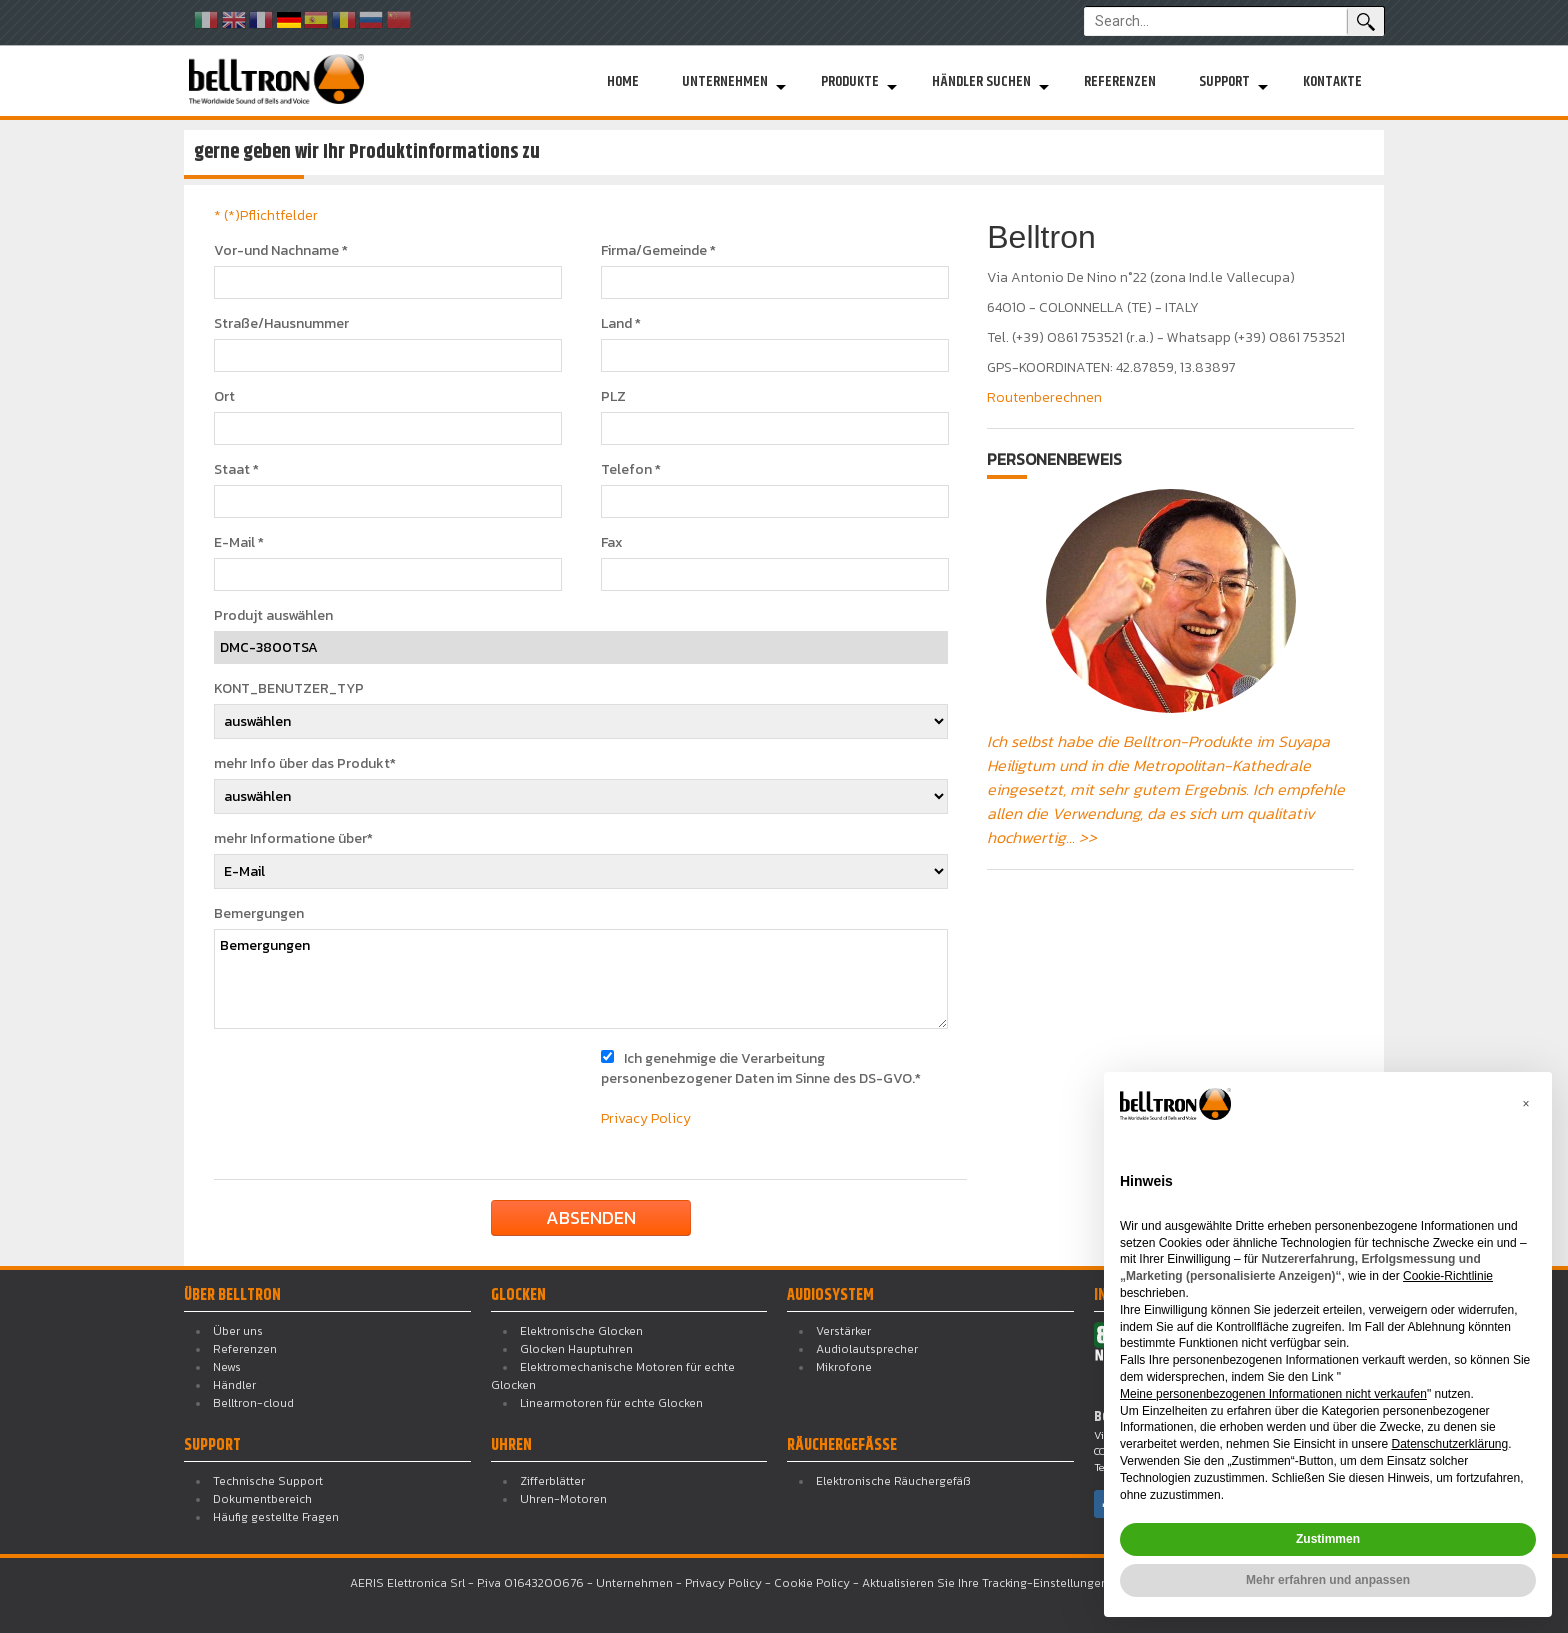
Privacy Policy (646, 1118)
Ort (224, 397)
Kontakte (1332, 81)
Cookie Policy (812, 1583)
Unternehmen (725, 81)
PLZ (613, 397)
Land (621, 324)
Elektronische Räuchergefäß (893, 1481)
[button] (1526, 1104)
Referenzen (1120, 81)
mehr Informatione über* (293, 839)
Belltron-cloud (253, 1403)
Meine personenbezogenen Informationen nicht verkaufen (1273, 1394)
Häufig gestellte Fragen (276, 1517)
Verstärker (843, 1331)
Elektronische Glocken (581, 1331)
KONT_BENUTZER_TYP (289, 689)
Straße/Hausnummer (281, 324)
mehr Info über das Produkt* (305, 764)
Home (623, 81)
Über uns (238, 1331)
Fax (612, 543)
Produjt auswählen (273, 616)
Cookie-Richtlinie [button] (1448, 1276)
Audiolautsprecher (867, 1349)
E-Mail (239, 543)
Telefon (631, 470)
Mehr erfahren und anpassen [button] (1328, 1580)
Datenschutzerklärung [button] (1449, 1444)
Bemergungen (259, 914)
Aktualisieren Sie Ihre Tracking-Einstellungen (985, 1583)
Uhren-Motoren (563, 1499)
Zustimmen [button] (1328, 1539)
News (227, 1367)
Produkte (850, 81)
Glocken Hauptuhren (576, 1349)
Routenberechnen (1044, 397)
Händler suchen (981, 81)
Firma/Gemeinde (658, 251)
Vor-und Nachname (281, 251)
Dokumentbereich (262, 1499)
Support (1224, 81)
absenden (591, 1217)
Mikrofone (844, 1367)
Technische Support (268, 1481)
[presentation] (376, 1088)
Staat (236, 470)
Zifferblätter (552, 1481)
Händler (234, 1385)
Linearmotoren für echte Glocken (611, 1403)
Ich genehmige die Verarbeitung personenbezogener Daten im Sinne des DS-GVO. (761, 1068)
